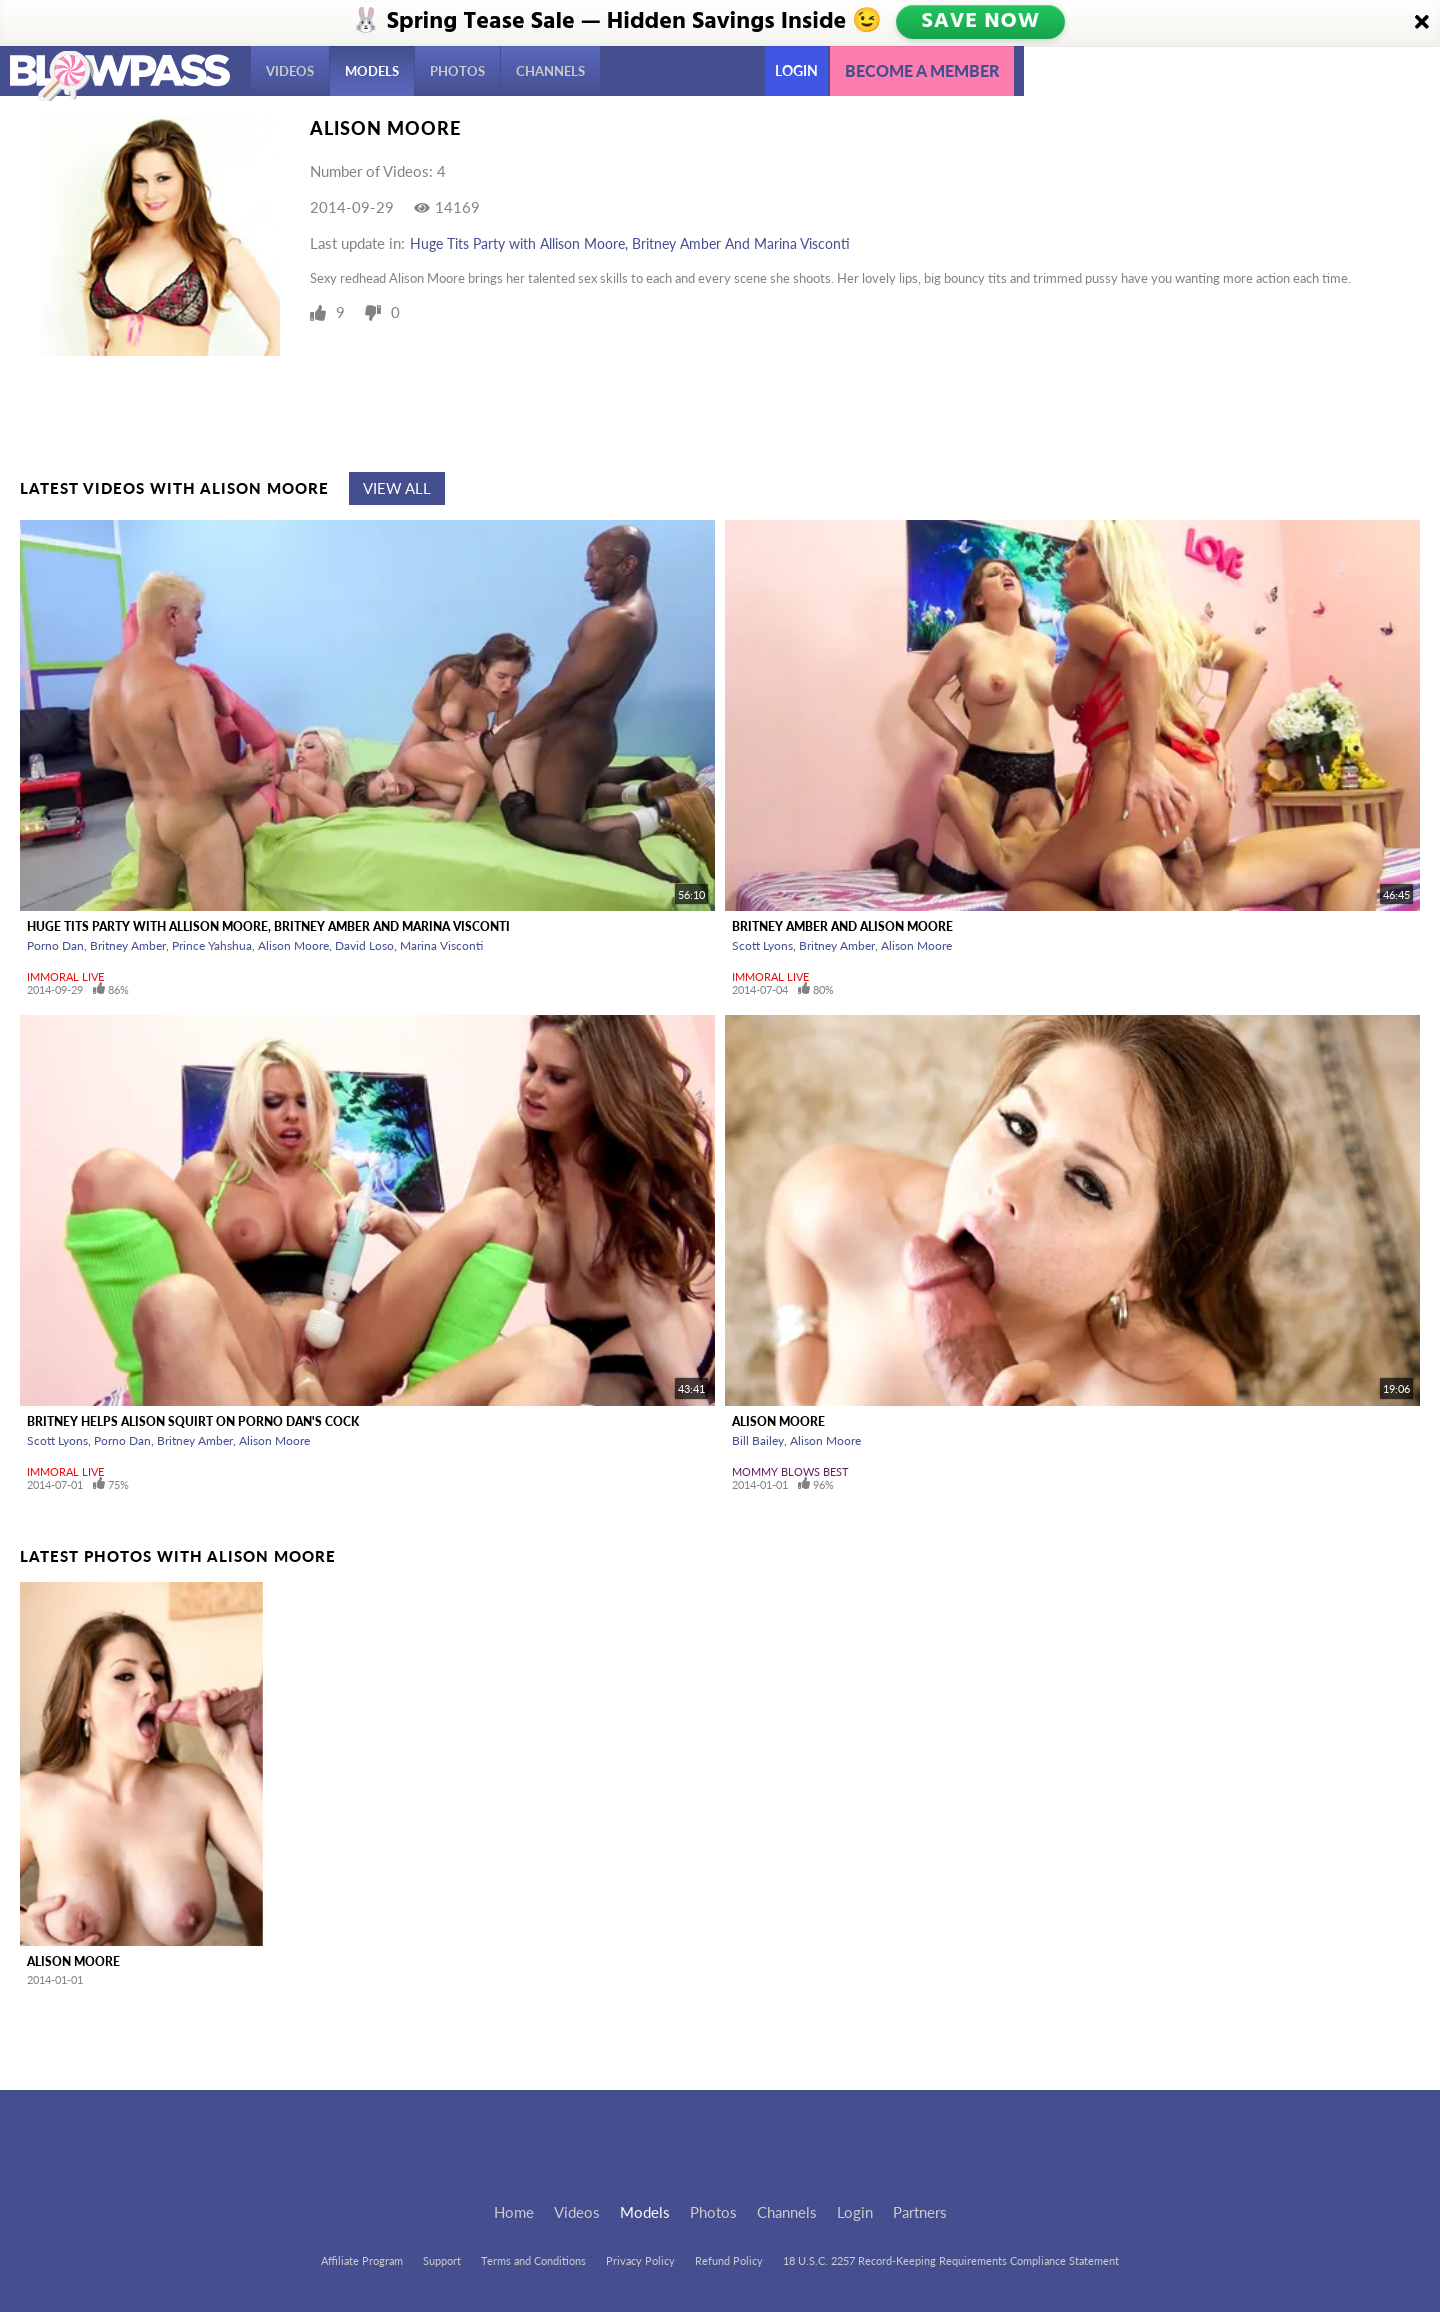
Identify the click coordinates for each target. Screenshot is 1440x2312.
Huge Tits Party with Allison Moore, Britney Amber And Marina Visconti (630, 243)
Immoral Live (65, 976)
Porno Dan (55, 945)
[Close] (1422, 23)
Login (796, 70)
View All (397, 488)
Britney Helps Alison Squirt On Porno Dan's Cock (193, 1421)
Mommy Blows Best (790, 1471)
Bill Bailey (758, 1440)
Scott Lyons (762, 945)
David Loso (364, 945)
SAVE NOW (982, 22)
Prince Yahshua (212, 945)
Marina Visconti (441, 945)
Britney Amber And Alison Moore (842, 926)
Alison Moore (293, 945)
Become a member (922, 70)
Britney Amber (128, 945)
